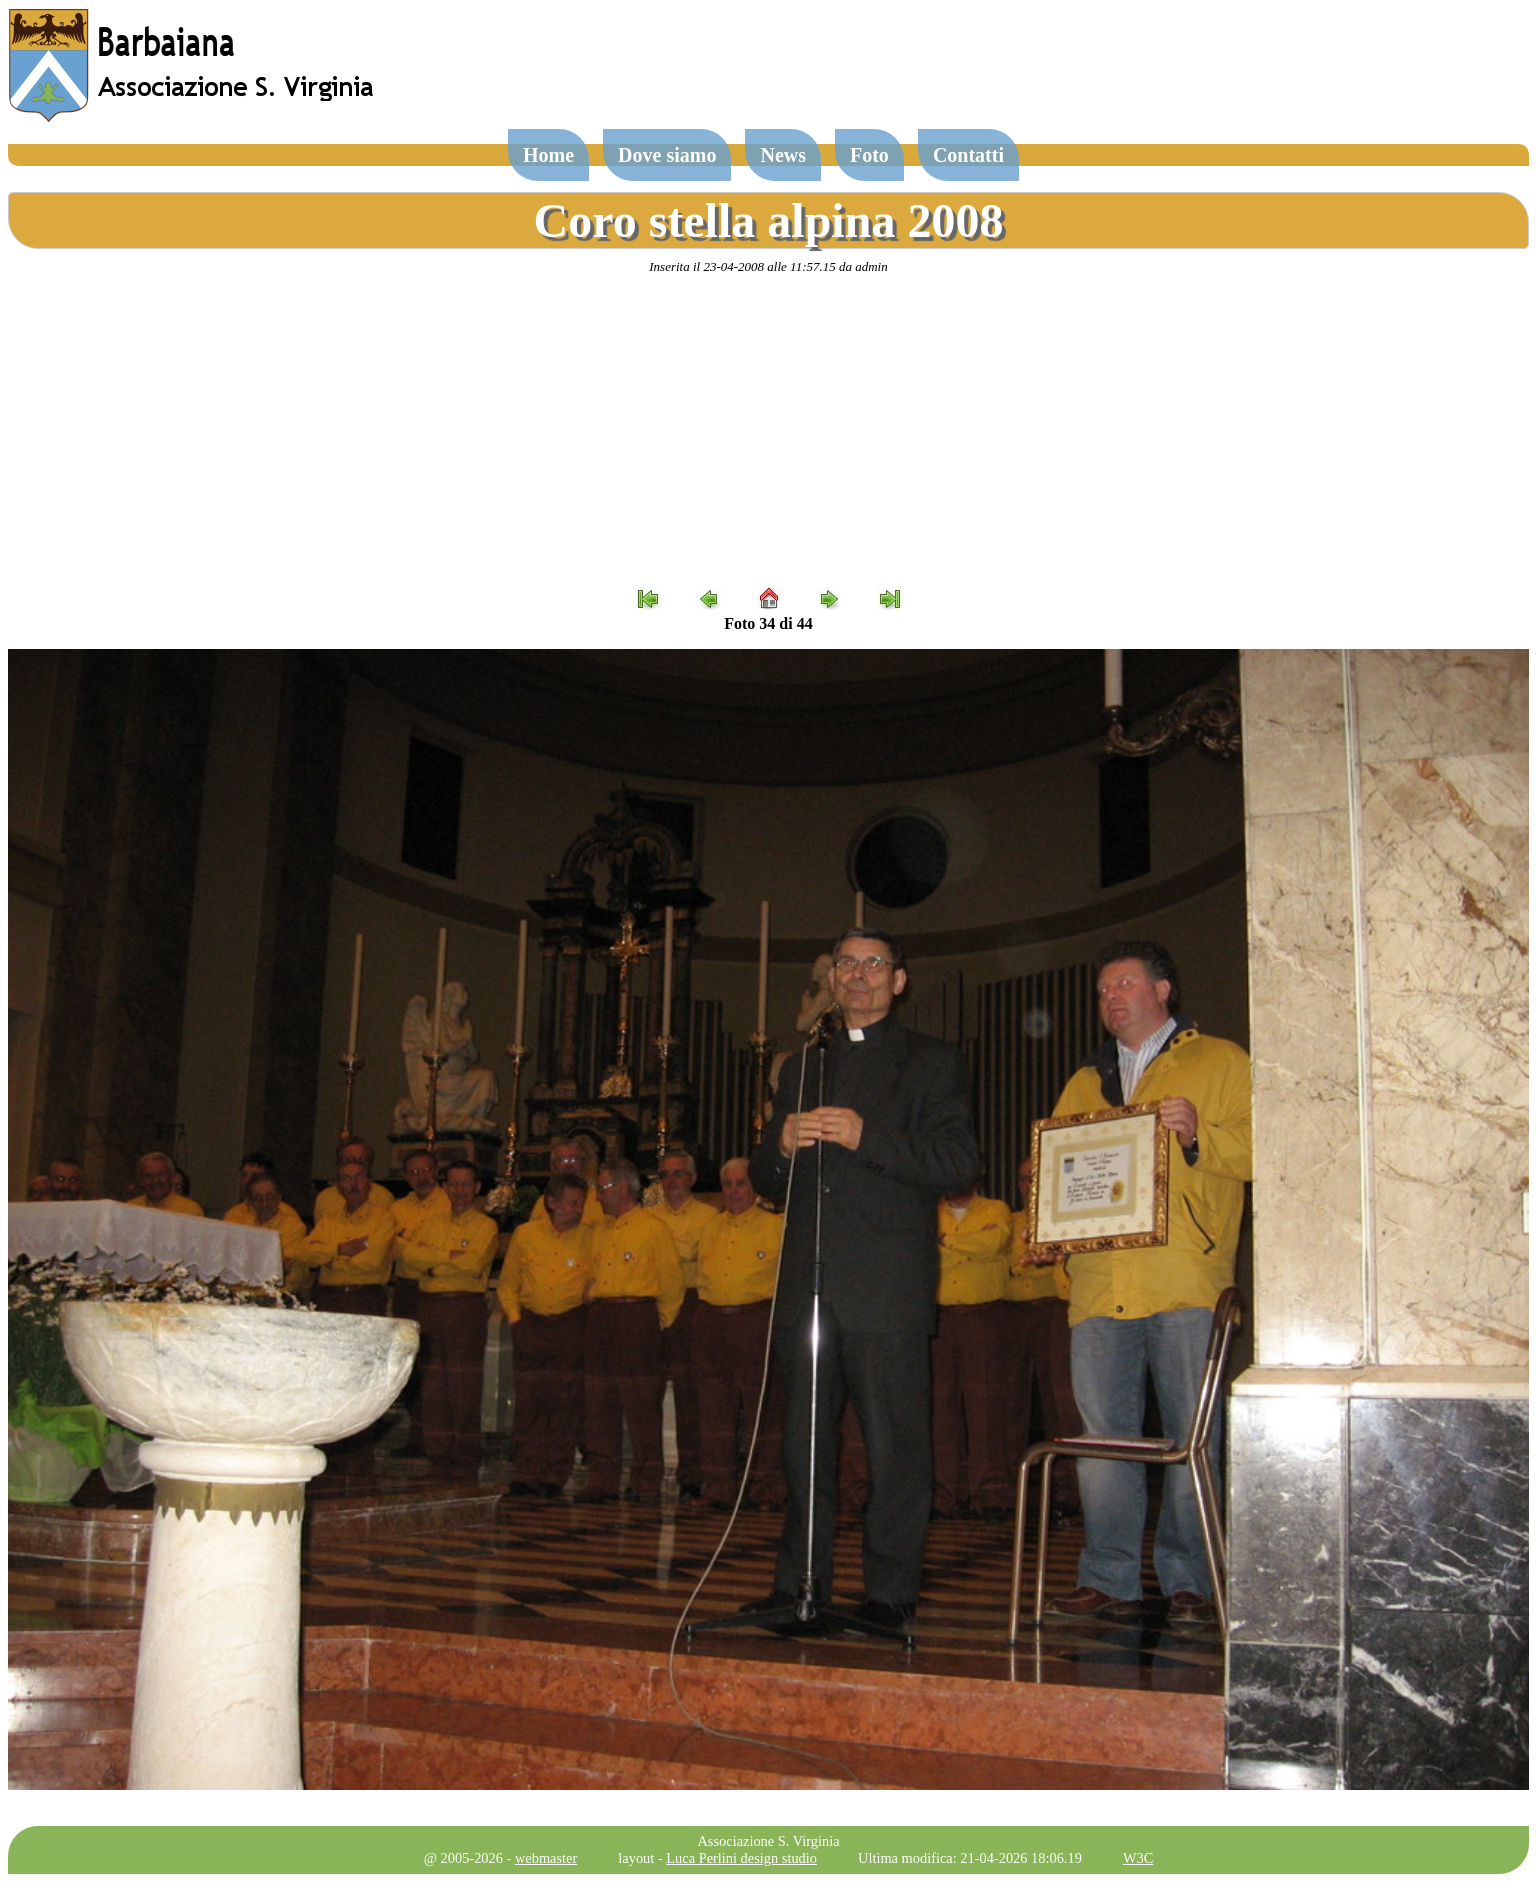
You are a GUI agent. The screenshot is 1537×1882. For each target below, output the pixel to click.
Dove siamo (667, 155)
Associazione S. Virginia (768, 1841)
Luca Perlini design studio (741, 1858)
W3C (1138, 1858)
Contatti (968, 155)
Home (548, 155)
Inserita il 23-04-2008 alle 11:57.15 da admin (768, 266)
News (783, 155)
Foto (869, 155)
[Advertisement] (769, 431)
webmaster (546, 1858)
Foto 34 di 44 (768, 623)
